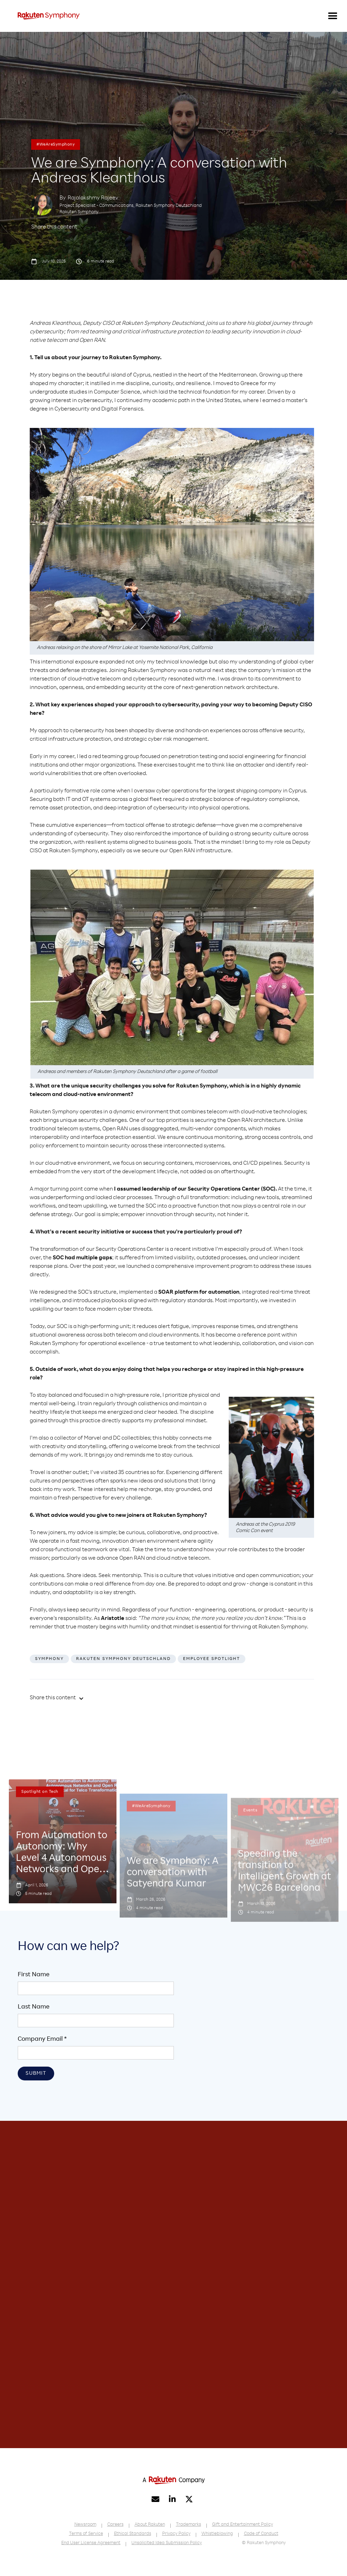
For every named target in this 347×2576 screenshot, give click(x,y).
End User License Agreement (90, 2543)
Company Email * (42, 2039)
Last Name (34, 2007)
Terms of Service (86, 2534)
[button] (333, 16)
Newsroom (85, 2525)
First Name (34, 1975)
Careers (115, 2525)
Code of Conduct (261, 2534)
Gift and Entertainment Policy (242, 2525)
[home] (49, 16)
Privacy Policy (176, 2534)
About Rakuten (150, 2525)
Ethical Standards (132, 2534)
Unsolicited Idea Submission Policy (166, 2543)
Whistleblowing (217, 2534)
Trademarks (188, 2525)
